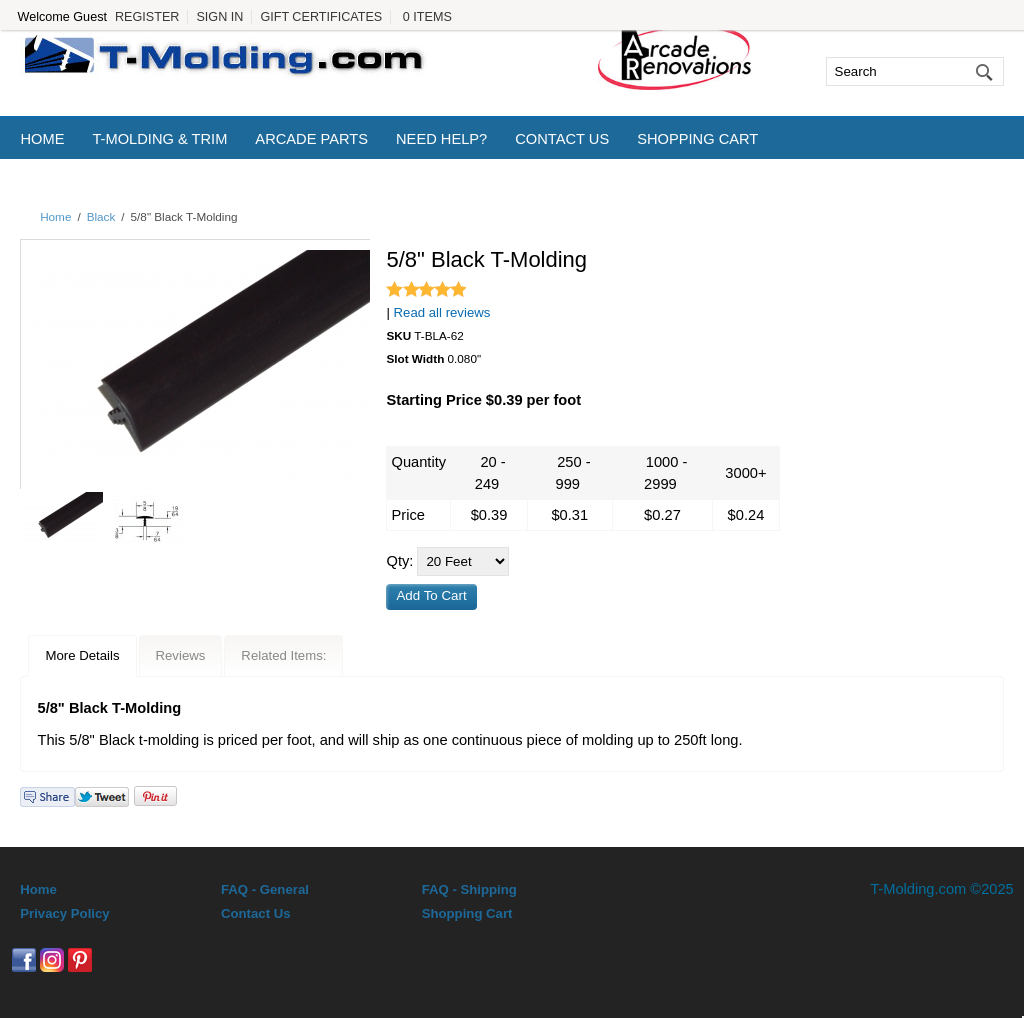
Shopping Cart (697, 139)
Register (147, 17)
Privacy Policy (64, 913)
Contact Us (562, 139)
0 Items (427, 17)
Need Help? (441, 139)
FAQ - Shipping (469, 889)
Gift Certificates (321, 17)
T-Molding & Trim (159, 139)
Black (101, 216)
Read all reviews (442, 312)
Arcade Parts (311, 139)
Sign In (219, 17)
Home (42, 139)
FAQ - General (265, 889)
